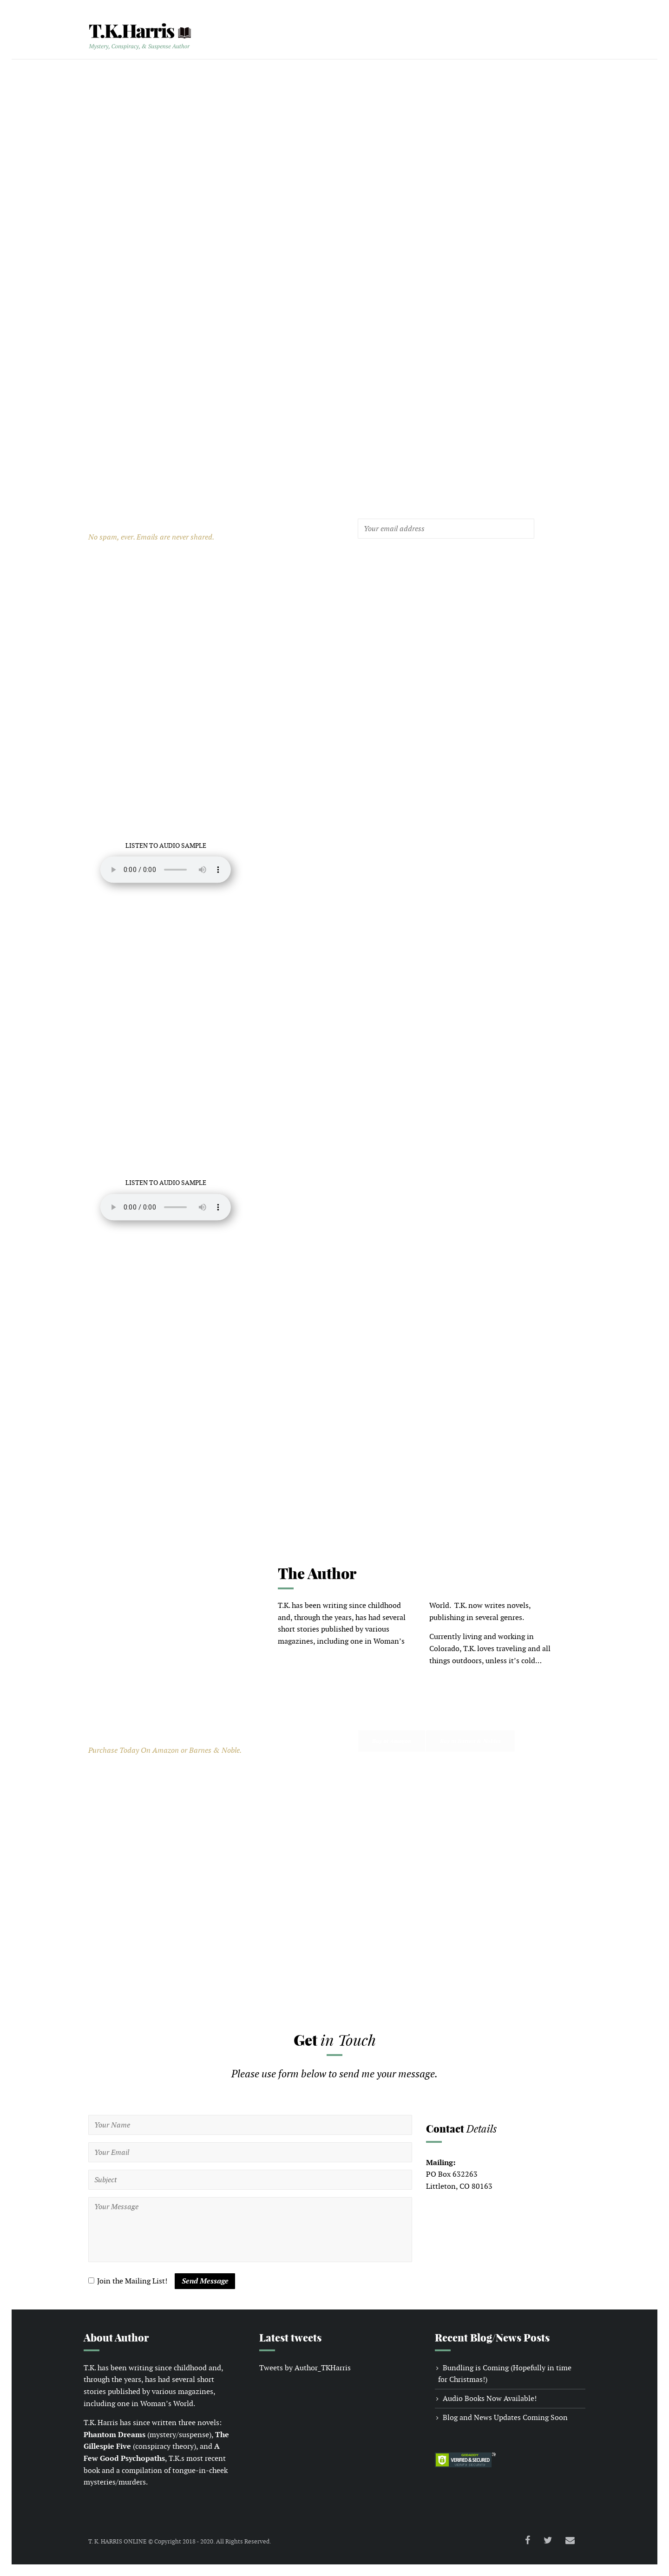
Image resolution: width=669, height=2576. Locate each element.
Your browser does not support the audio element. (166, 870)
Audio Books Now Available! (490, 2398)
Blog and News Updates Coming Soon (505, 2417)
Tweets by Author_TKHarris (305, 2368)
